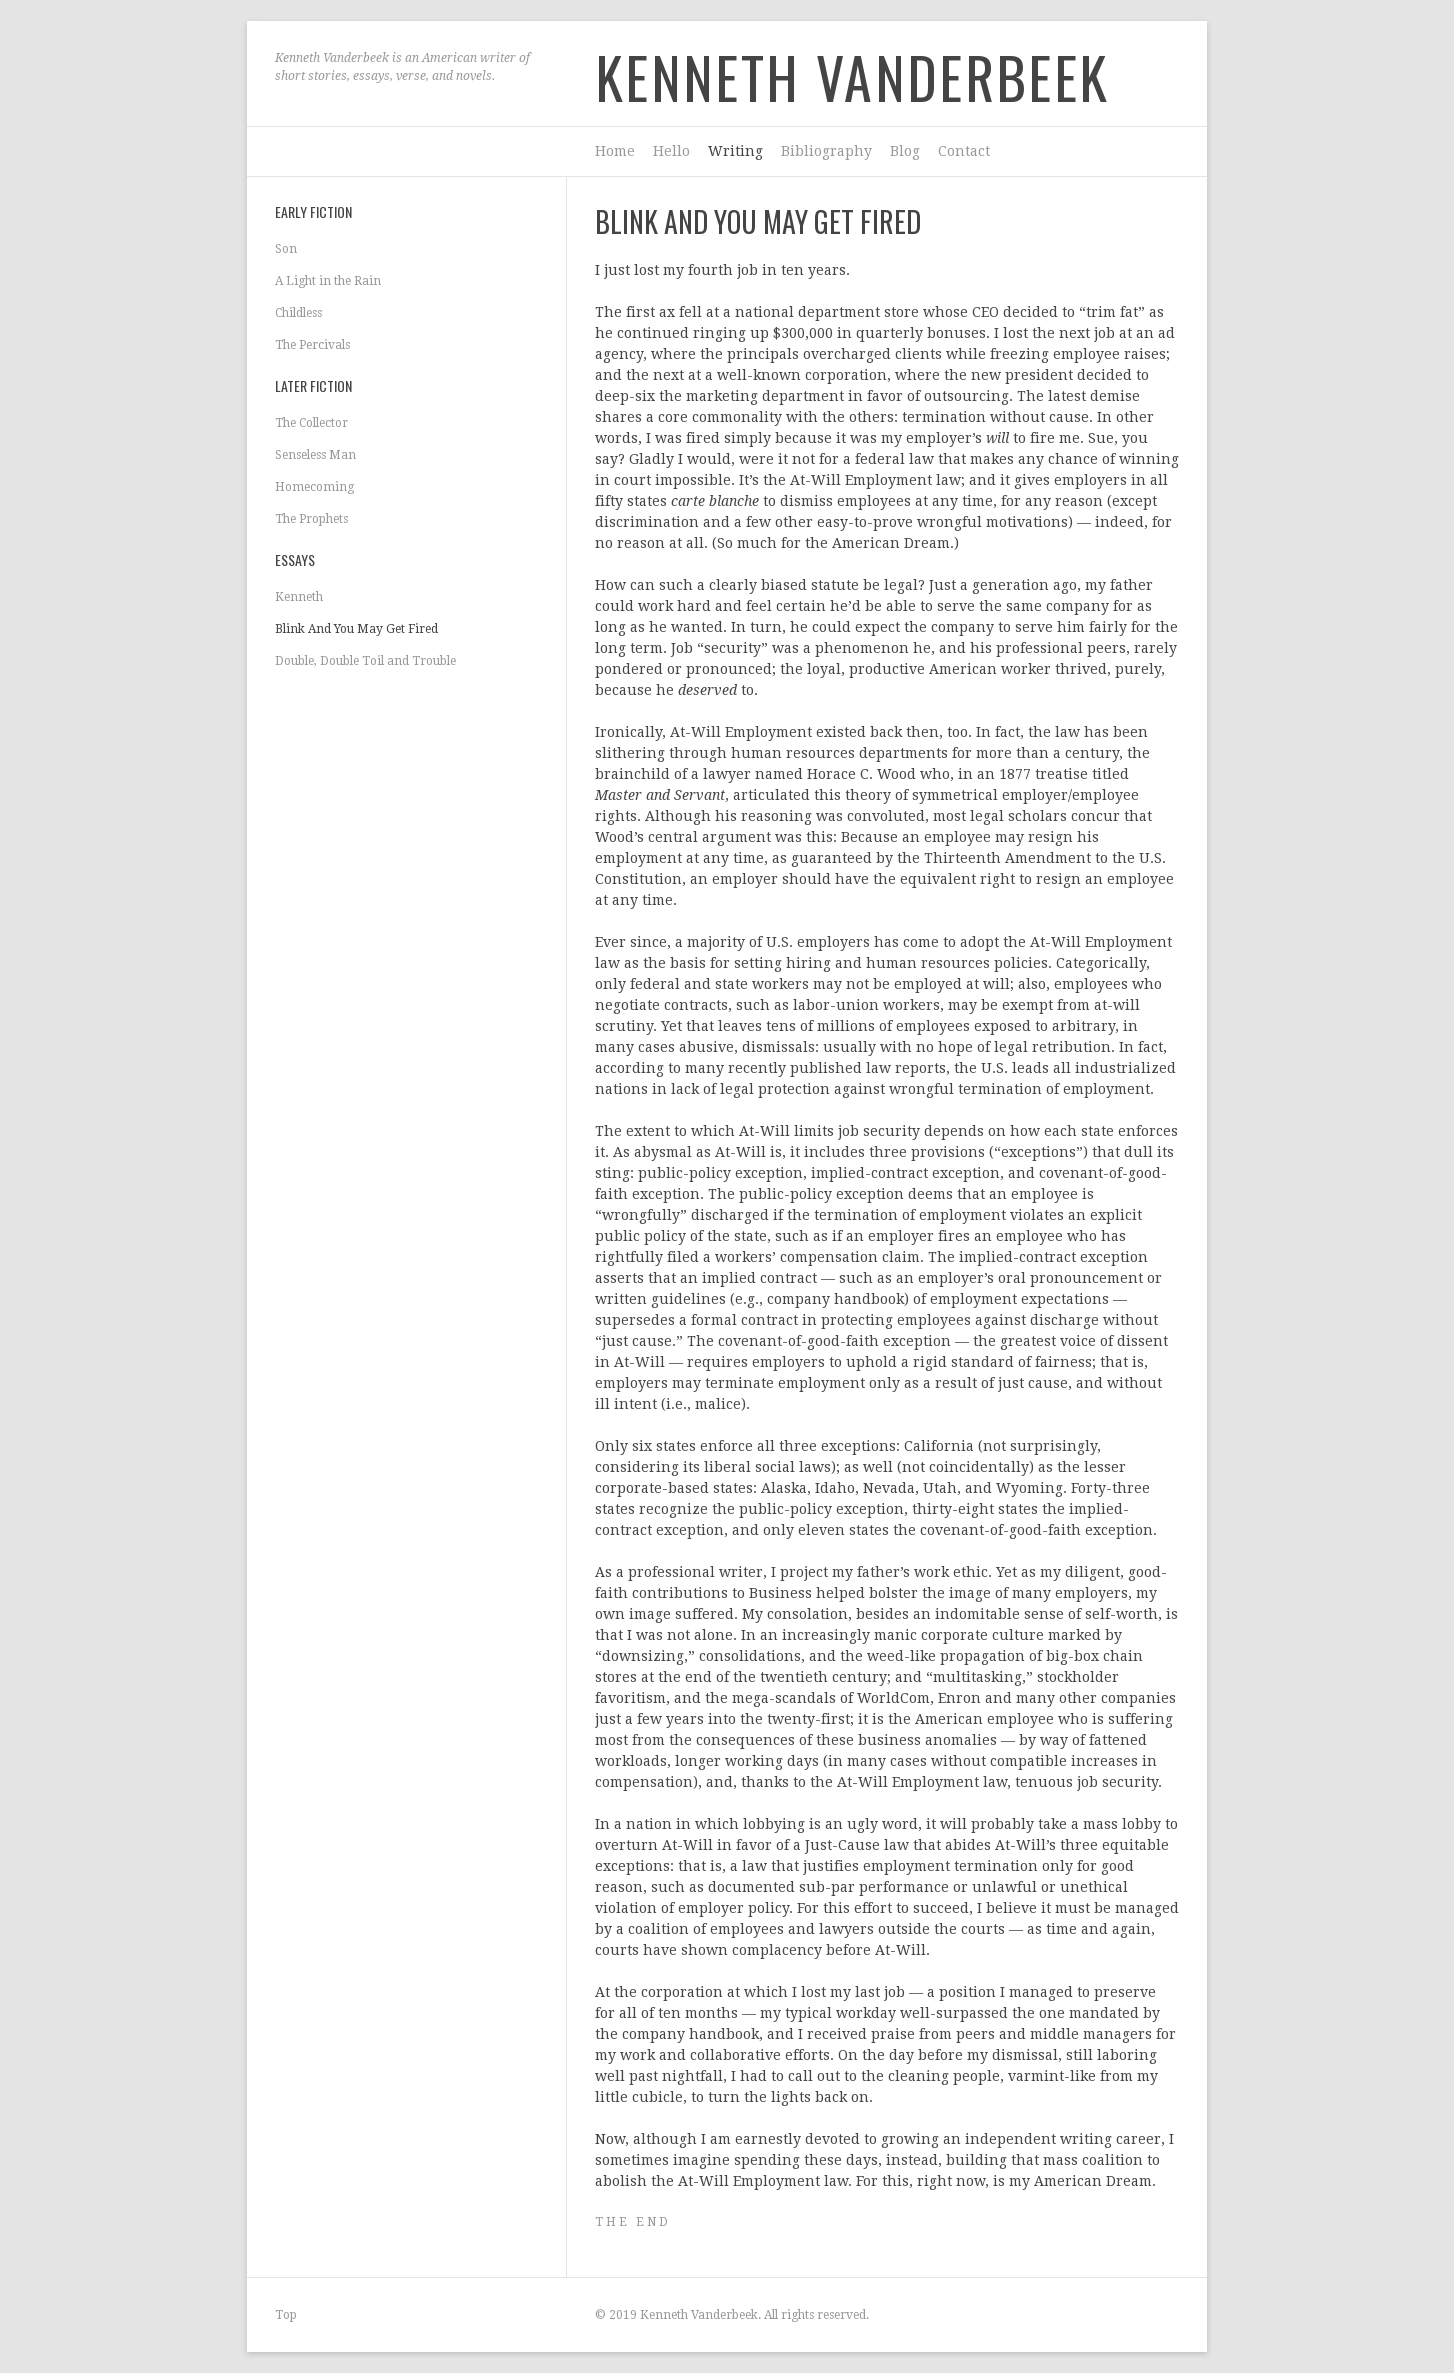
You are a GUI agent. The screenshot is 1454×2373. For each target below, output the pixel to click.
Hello (671, 151)
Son (286, 249)
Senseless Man (315, 455)
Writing (735, 151)
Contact (964, 151)
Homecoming (314, 487)
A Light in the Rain (328, 281)
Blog (905, 151)
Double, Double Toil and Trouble (365, 661)
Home (615, 151)
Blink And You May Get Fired (356, 629)
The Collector (311, 423)
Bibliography (826, 151)
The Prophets (311, 519)
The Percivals (312, 345)
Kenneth (299, 597)
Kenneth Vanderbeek (852, 76)
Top (286, 2315)
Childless (298, 313)
